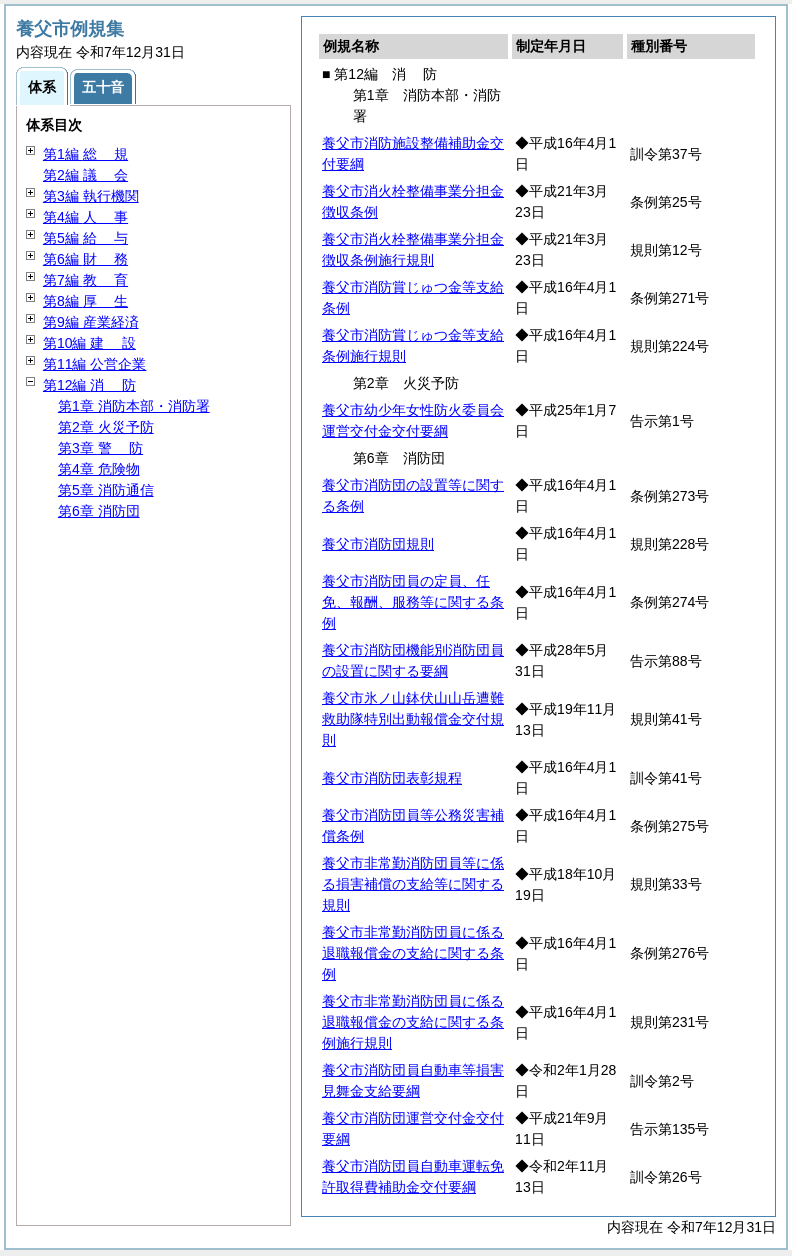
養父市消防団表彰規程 (392, 778)
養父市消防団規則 (378, 544)
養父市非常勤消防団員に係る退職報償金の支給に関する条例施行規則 (413, 1022)
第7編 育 (85, 280)
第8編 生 (85, 301)
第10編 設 (89, 343)
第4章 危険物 (99, 469)
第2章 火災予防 (106, 427)
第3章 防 (100, 448)
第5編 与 (85, 238)
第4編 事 (85, 217)
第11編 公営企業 (94, 364)
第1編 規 (85, 154)
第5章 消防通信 (106, 490)
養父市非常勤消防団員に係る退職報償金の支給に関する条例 (413, 953)
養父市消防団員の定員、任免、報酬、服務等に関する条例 (413, 602)
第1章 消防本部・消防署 (134, 406)
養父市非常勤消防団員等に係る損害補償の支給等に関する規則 (413, 884)
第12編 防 (89, 385)
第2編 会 (85, 175)
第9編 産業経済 (91, 322)
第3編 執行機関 (91, 196)
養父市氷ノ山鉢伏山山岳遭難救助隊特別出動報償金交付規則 (413, 719)
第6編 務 (85, 259)
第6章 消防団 (99, 511)
